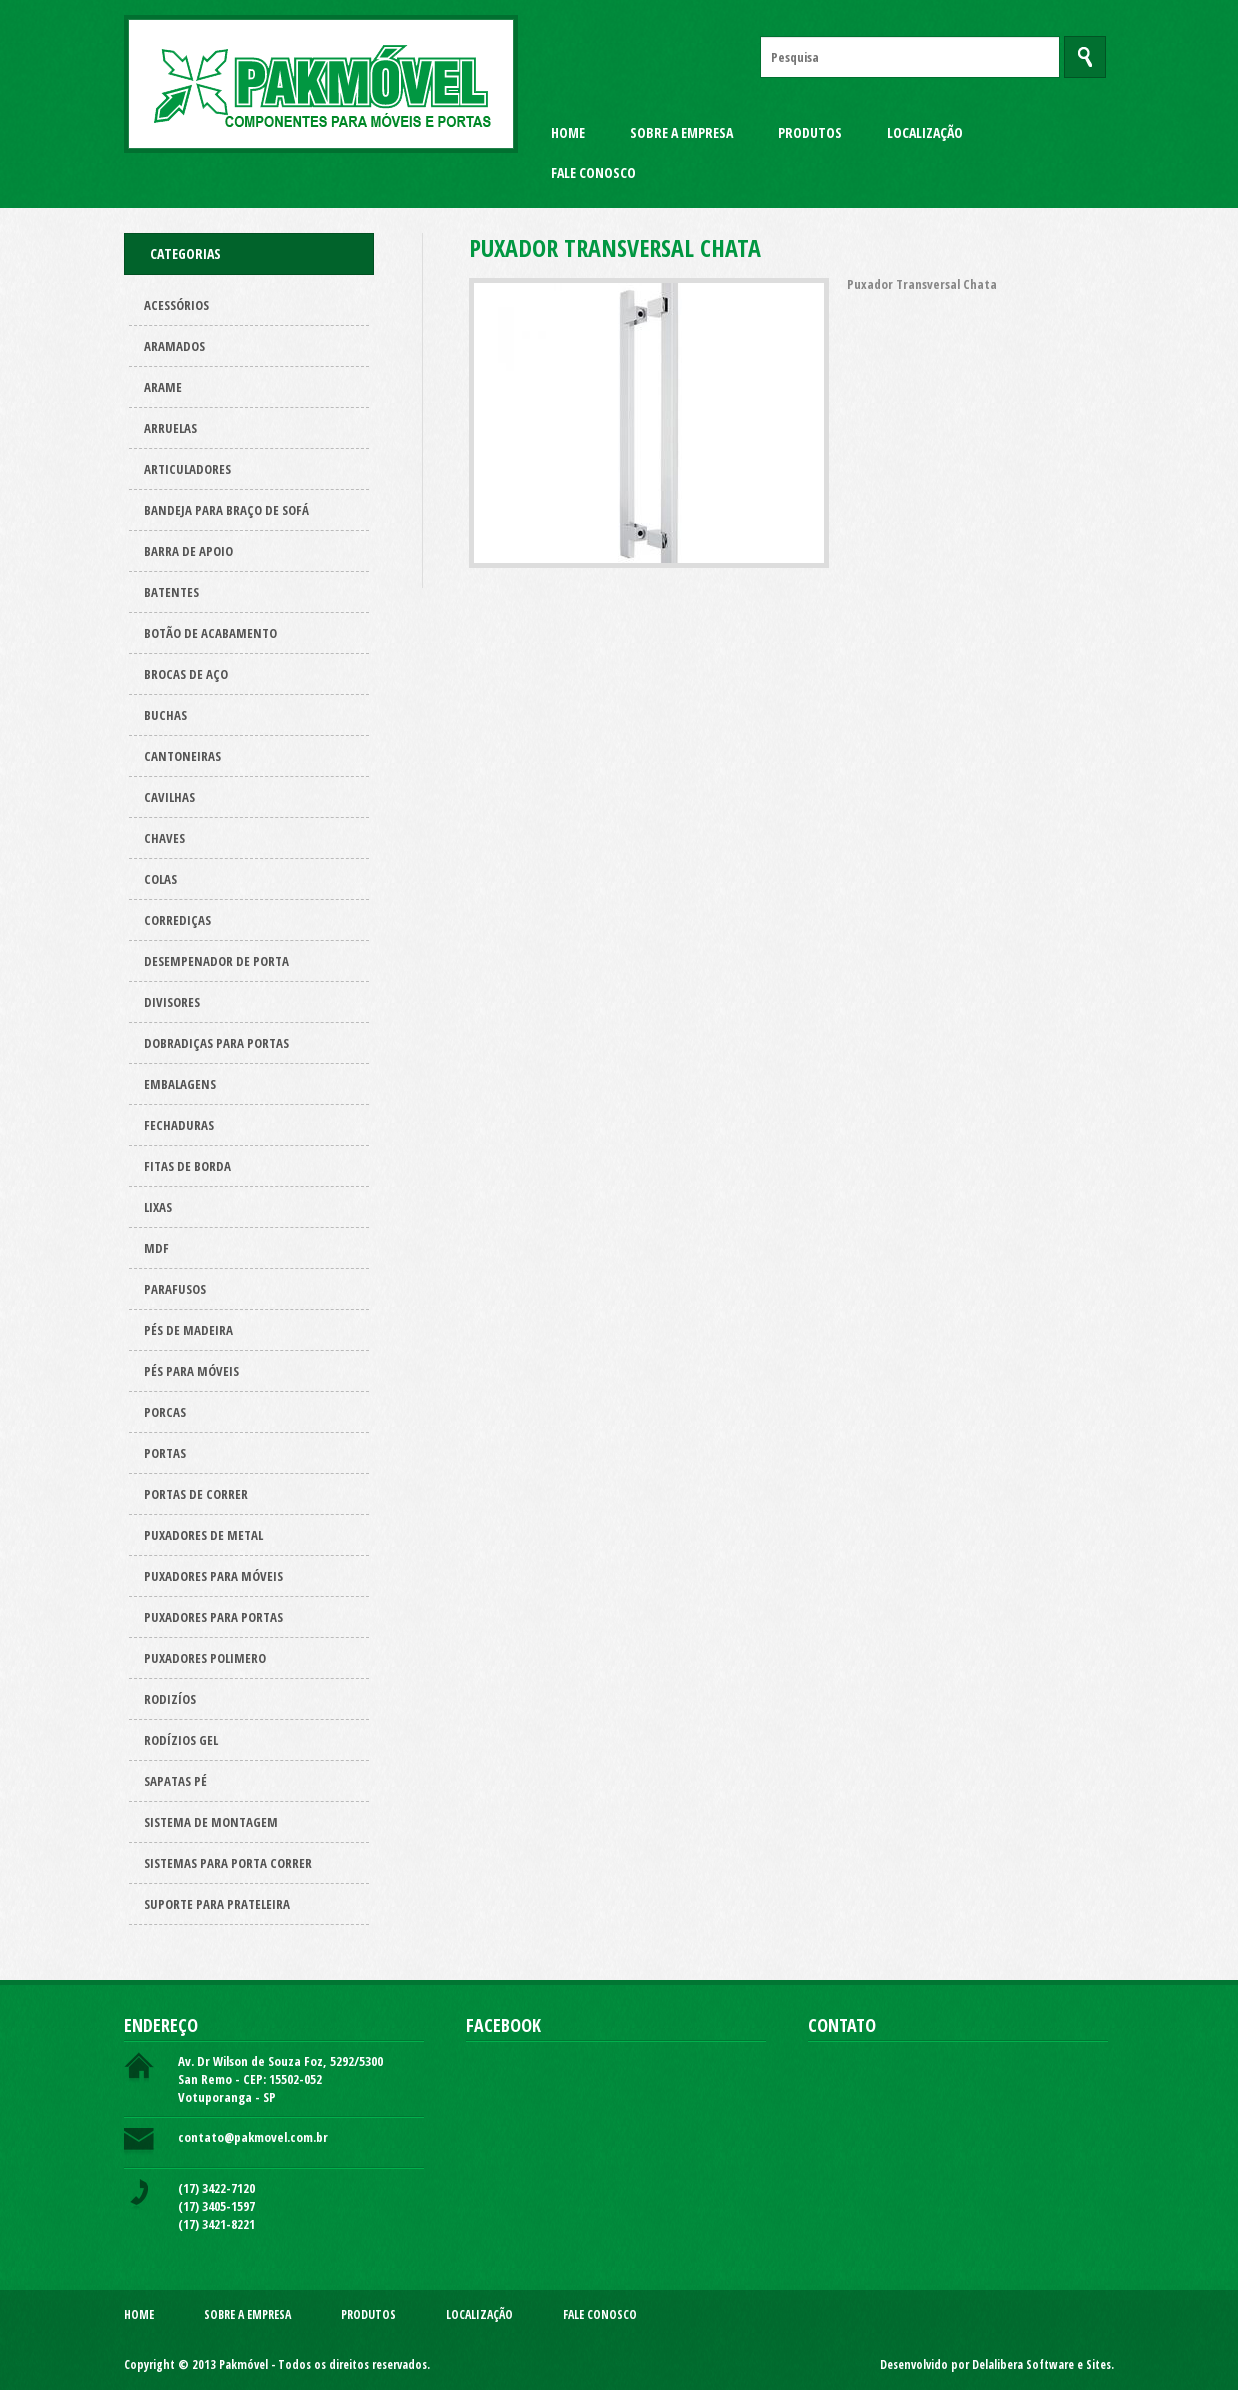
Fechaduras (179, 1125)
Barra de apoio (188, 551)
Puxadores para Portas (213, 1617)
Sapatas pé (175, 1781)
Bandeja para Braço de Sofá (226, 510)
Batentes (171, 592)
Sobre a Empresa (681, 132)
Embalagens (180, 1084)
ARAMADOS (174, 346)
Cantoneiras (182, 756)
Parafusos (175, 1289)
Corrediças (177, 920)
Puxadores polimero (205, 1658)
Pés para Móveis (191, 1371)
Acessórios (176, 305)
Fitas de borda (187, 1166)
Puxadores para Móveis (213, 1576)
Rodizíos (170, 1699)
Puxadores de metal (203, 1535)
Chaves (164, 838)
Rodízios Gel (181, 1740)
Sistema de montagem (211, 1822)
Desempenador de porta (216, 961)
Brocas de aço (186, 674)
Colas (160, 879)
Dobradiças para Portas (216, 1043)
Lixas (158, 1207)
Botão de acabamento (210, 633)
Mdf (156, 1248)
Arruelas (170, 428)
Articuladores (187, 469)
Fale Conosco (593, 172)
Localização (925, 132)
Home (568, 132)
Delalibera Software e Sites (1041, 2364)
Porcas (165, 1412)
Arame (163, 387)
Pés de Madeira (188, 1330)
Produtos (810, 132)
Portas (165, 1453)
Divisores (172, 1002)
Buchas (165, 715)
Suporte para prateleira (217, 1904)
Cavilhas (169, 797)
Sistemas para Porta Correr (228, 1863)
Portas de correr (196, 1494)
